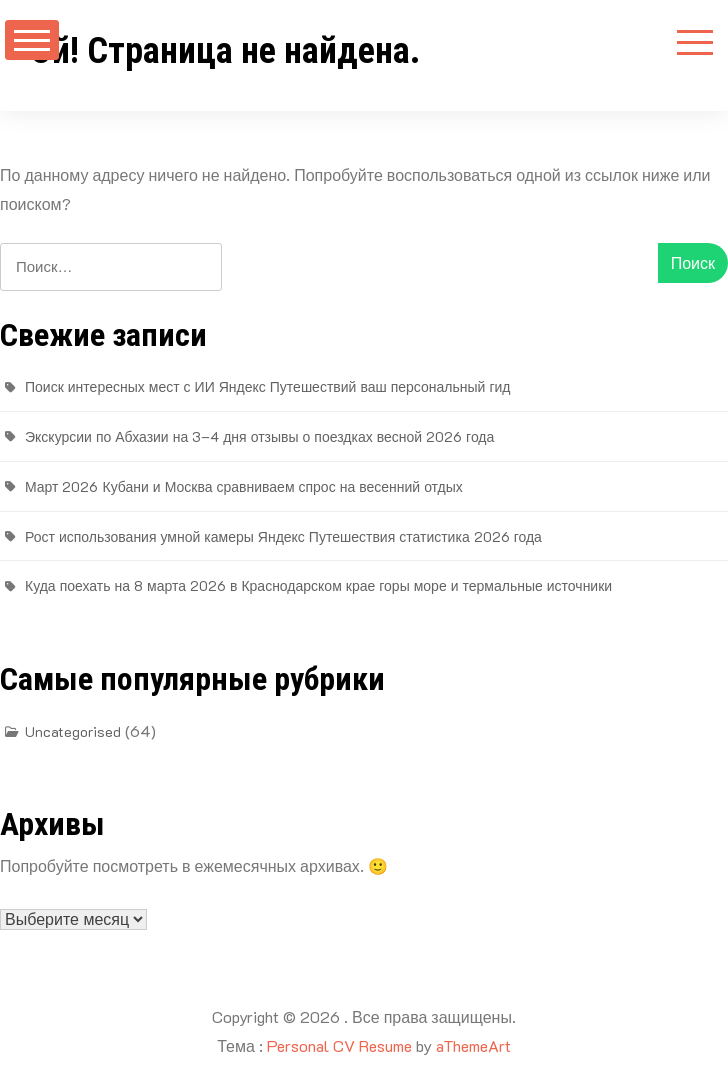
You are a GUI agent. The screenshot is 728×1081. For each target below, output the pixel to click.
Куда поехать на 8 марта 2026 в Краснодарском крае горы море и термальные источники (318, 585)
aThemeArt (473, 1045)
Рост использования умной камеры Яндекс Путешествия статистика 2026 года (283, 536)
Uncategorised (73, 731)
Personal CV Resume (339, 1045)
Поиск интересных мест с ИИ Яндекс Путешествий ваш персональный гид (267, 386)
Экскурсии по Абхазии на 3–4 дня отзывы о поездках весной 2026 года (259, 436)
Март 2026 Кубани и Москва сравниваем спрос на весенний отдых (244, 486)
